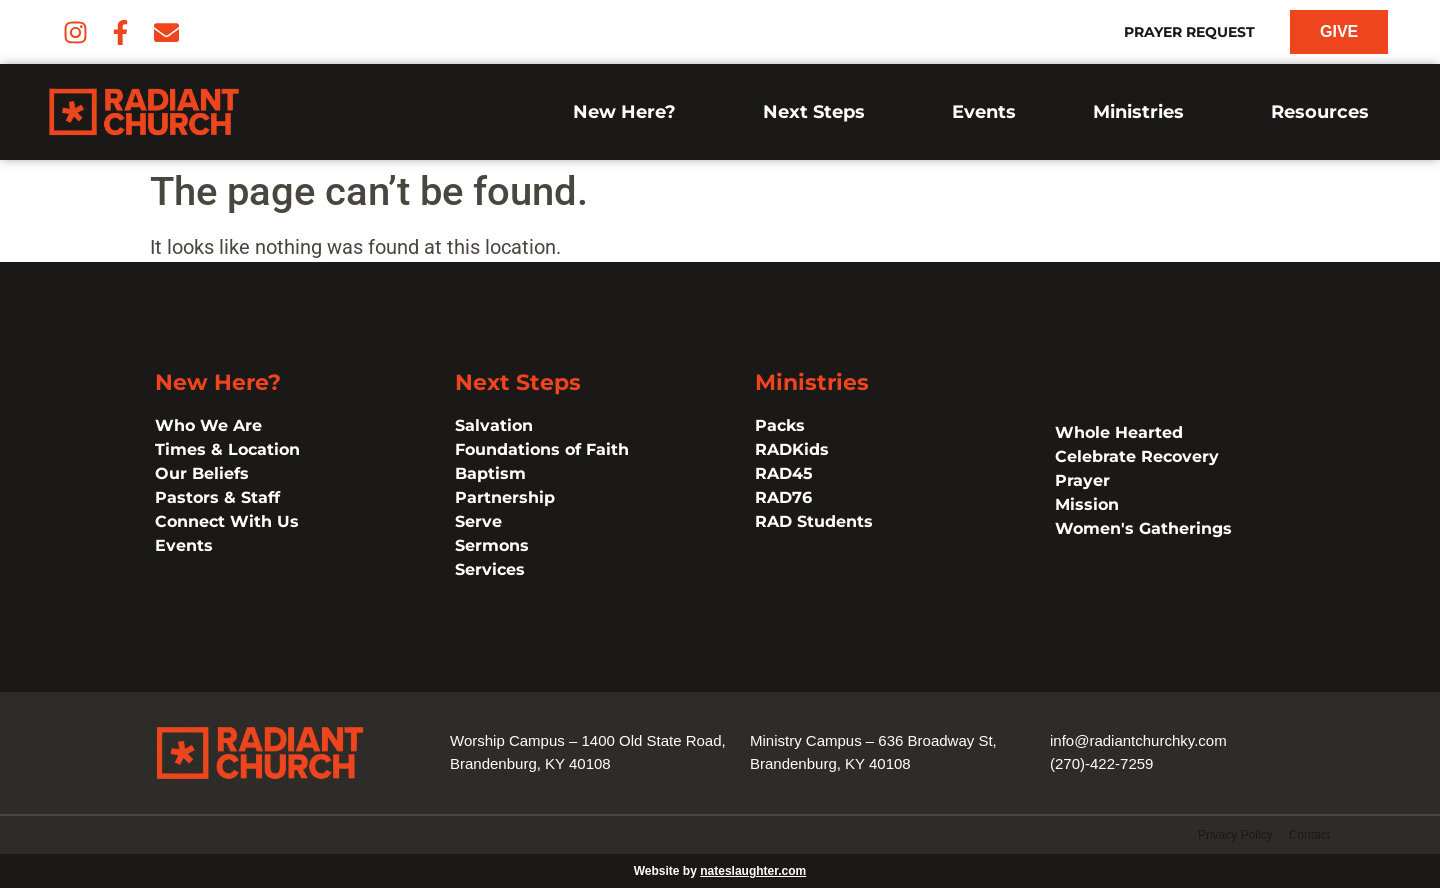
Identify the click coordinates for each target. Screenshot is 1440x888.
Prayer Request (1189, 32)
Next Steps (819, 112)
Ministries (1143, 112)
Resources (1325, 112)
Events (984, 112)
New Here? (629, 112)
